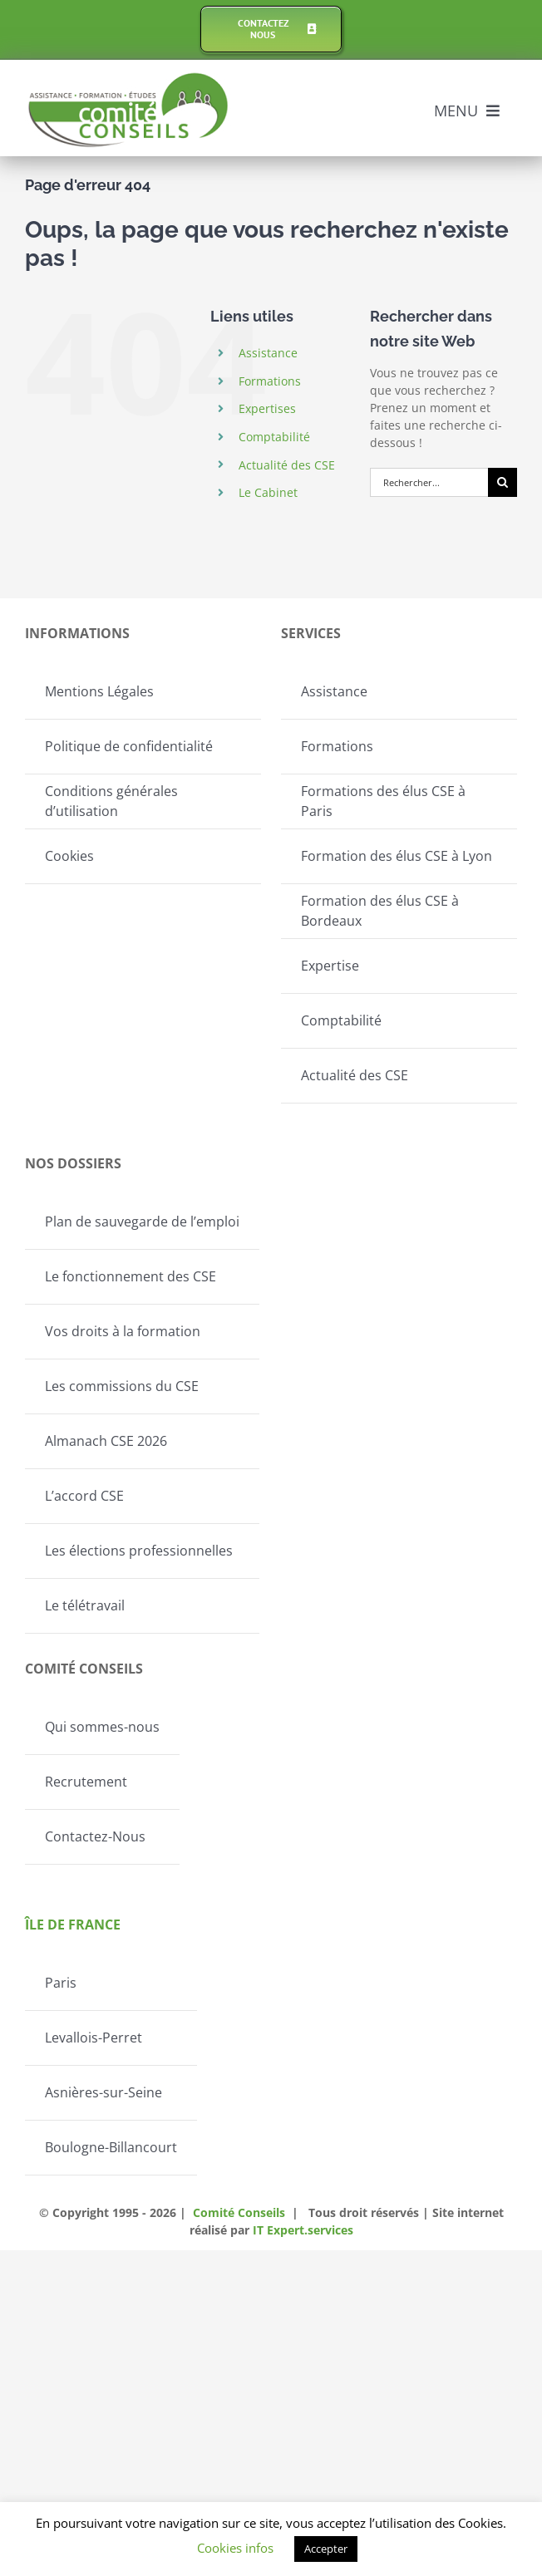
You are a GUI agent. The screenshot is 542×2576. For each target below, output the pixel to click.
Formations (270, 381)
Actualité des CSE (287, 465)
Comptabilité (274, 437)
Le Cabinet (268, 492)
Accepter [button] (325, 2548)
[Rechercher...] (429, 482)
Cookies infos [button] (235, 2547)
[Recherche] (502, 482)
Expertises (267, 408)
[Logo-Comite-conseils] (129, 78)
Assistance (268, 353)
